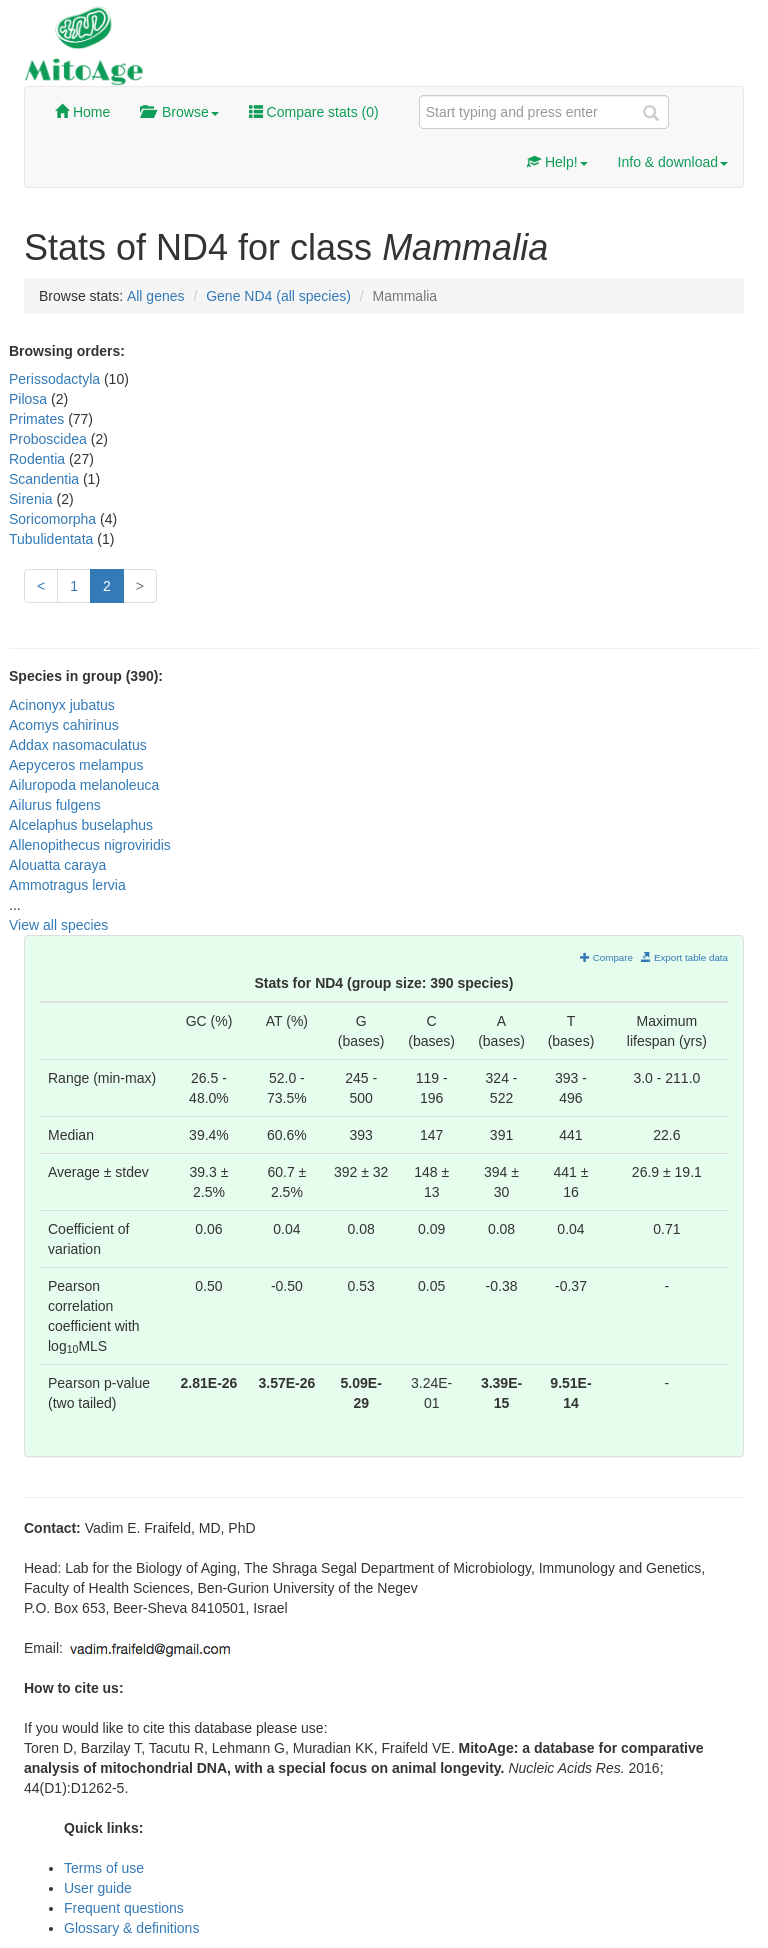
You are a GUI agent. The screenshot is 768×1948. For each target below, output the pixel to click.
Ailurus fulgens (55, 805)
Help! (557, 162)
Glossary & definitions (131, 1928)
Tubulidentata (53, 539)
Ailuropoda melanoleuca (84, 785)
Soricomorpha (54, 519)
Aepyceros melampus (76, 765)
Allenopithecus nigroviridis (90, 845)
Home (82, 112)
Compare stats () (314, 112)
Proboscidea (50, 439)
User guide (98, 1888)
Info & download (673, 162)
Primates (38, 419)
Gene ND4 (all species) (278, 296)
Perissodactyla (56, 379)
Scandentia (46, 479)
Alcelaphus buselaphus (81, 825)
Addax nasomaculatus (78, 745)
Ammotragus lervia (67, 885)
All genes (156, 296)
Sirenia (32, 499)
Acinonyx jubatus (62, 705)
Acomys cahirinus (64, 725)
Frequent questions (124, 1908)
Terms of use (104, 1868)
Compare (606, 957)
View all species (58, 925)
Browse (179, 112)
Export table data (684, 957)
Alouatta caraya (57, 865)
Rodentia (39, 459)
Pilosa (30, 399)
